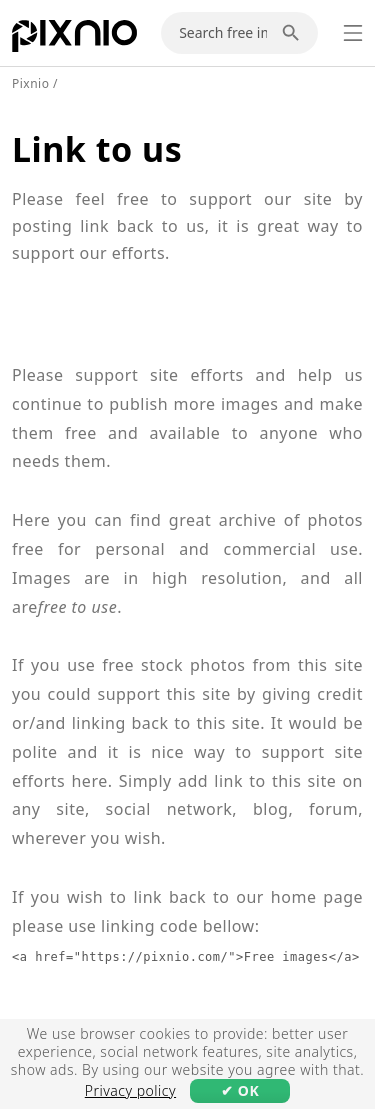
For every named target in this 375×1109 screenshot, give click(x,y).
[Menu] (353, 33)
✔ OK (240, 1090)
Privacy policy (130, 1090)
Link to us (97, 149)
